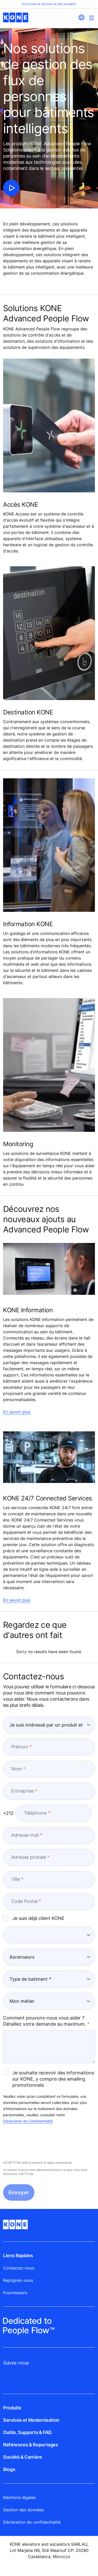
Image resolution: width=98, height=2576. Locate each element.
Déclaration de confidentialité (32, 2522)
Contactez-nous (18, 2268)
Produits (12, 2407)
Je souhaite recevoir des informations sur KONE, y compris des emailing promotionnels (48, 2079)
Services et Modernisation (31, 2420)
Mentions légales (19, 2497)
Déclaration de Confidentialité (28, 2121)
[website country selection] (81, 17)
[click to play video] (11, 188)
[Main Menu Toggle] (91, 17)
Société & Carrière (22, 2457)
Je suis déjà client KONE (33, 1918)
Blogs (9, 2469)
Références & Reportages (30, 2444)
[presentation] (42, 2142)
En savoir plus (16, 1411)
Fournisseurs (15, 2292)
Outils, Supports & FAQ (27, 2432)
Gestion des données (23, 2509)
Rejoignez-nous (18, 2280)
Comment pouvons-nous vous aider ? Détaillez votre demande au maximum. (44, 2021)
